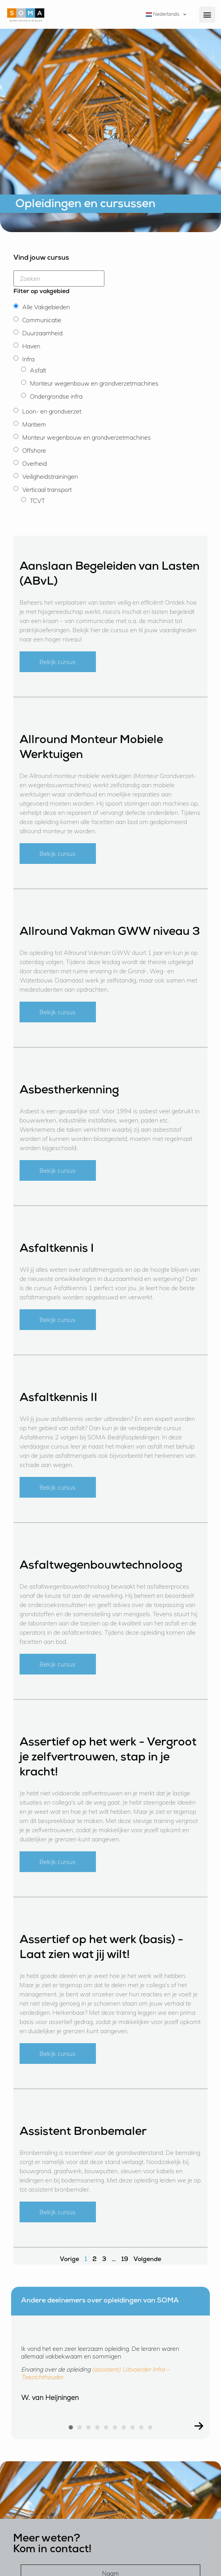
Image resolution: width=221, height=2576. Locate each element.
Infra (28, 359)
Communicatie (41, 320)
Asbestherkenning (69, 1091)
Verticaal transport (47, 489)
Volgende (147, 2260)
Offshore (34, 450)
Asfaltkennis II (58, 1398)
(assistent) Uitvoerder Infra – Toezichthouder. (95, 2373)
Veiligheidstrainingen (50, 476)
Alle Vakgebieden (46, 307)
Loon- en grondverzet (51, 411)
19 (124, 2260)
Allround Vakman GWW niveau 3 (110, 932)
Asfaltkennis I (57, 1249)
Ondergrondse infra (56, 396)
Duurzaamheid (42, 333)
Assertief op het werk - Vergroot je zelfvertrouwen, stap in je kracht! (108, 1758)
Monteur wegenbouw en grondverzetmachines (94, 383)
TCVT (37, 501)
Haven (31, 346)
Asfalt (38, 370)
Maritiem (34, 424)
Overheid (34, 463)
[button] (207, 15)
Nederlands (162, 14)
